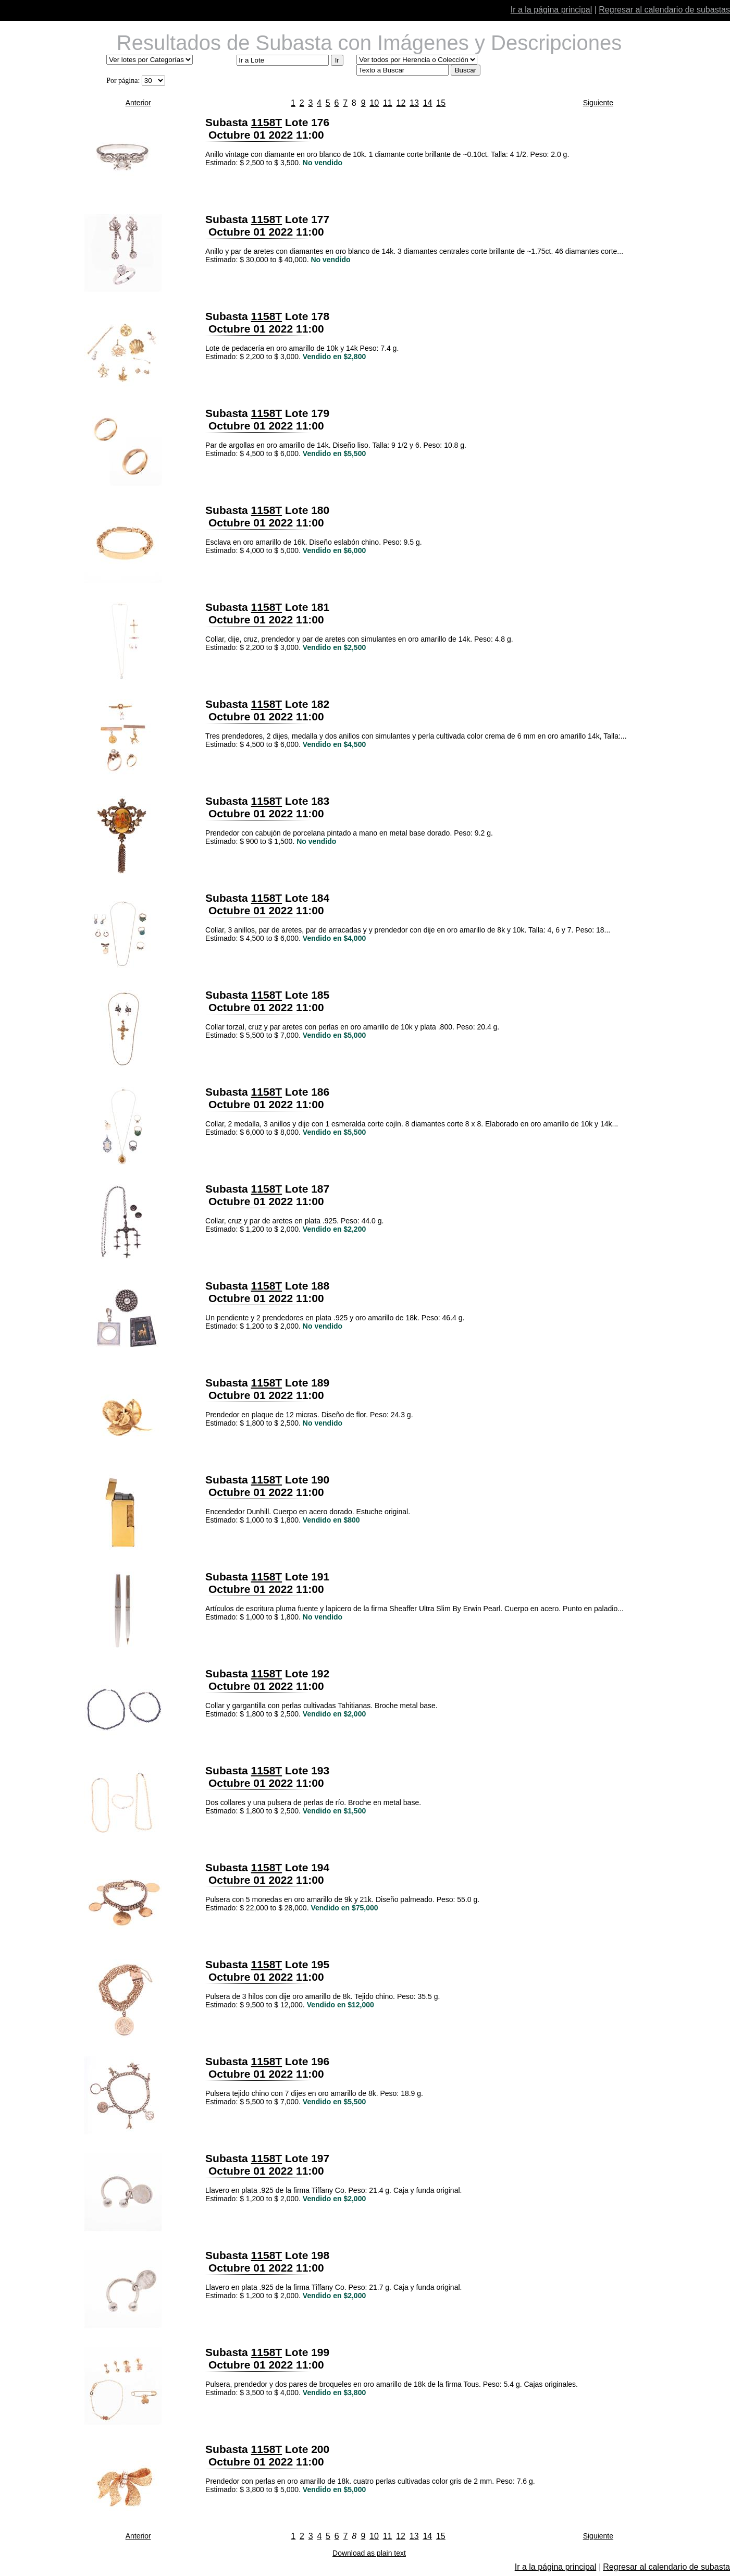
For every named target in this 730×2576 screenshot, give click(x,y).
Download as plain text (369, 2553)
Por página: (123, 80)
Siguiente (598, 103)
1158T (266, 122)
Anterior (138, 103)
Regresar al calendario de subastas (664, 9)
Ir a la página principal (551, 9)
